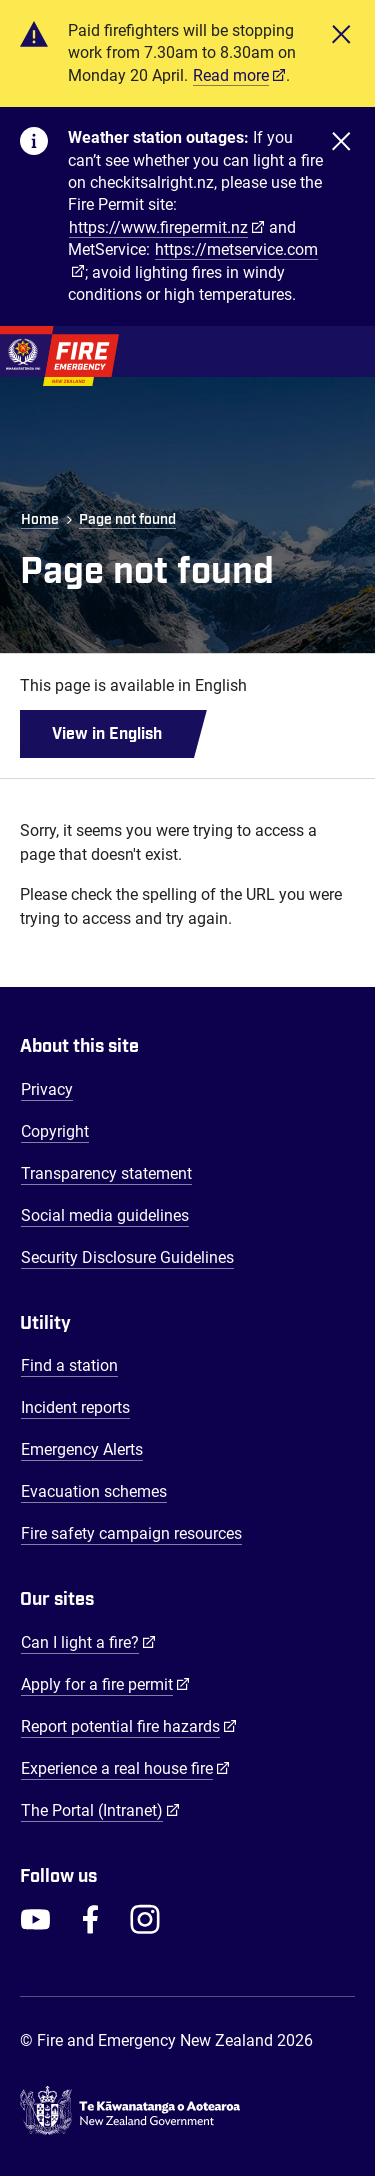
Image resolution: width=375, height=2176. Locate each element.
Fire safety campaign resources (131, 1533)
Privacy (47, 1089)
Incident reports (75, 1407)
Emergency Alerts (82, 1449)
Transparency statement (106, 1173)
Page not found (127, 520)
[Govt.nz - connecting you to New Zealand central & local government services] (187, 2111)
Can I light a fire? (88, 1642)
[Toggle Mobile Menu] (345, 352)
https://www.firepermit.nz (158, 227)
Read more (231, 75)
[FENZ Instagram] (145, 1919)
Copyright (55, 1131)
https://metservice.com (236, 249)
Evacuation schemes (94, 1491)
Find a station (69, 1365)
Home (40, 520)
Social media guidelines (105, 1215)
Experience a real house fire (125, 1768)
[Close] (341, 53)
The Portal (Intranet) (100, 1810)
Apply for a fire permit (105, 1684)
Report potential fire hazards (129, 1726)
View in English (107, 734)
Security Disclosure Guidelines (127, 1257)
